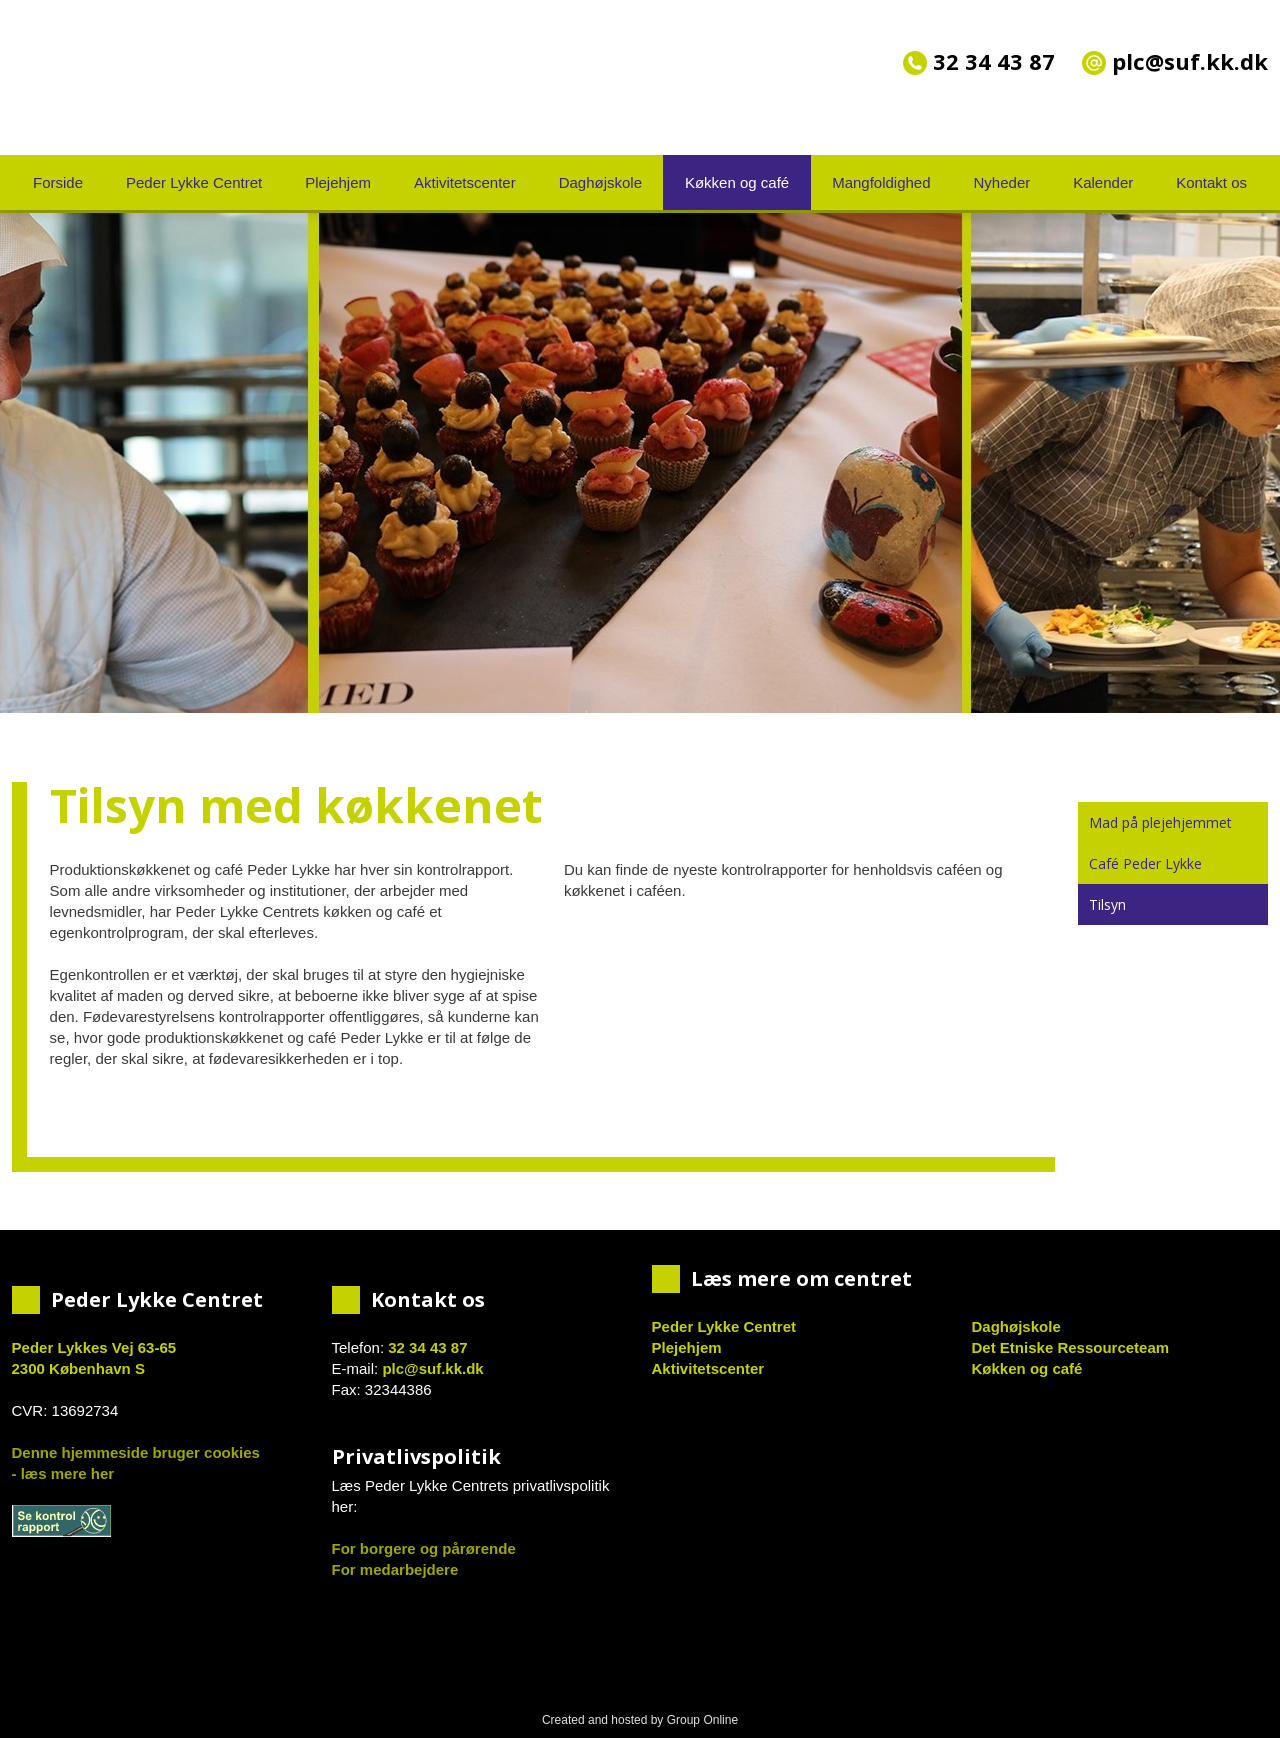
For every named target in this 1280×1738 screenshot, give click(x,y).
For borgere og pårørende (424, 1548)
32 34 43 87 (979, 61)
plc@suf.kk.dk (432, 1368)
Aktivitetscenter (465, 182)
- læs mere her (63, 1473)
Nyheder (1002, 182)
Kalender (1103, 182)
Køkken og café (737, 182)
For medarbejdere (395, 1569)
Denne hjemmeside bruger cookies (136, 1452)
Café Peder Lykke (1145, 863)
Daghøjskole (600, 182)
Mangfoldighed (881, 182)
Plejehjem (338, 182)
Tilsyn (1107, 904)
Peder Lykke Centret (194, 182)
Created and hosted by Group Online (640, 1720)
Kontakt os (1211, 182)
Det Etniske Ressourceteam (1071, 1347)
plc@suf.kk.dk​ (1175, 61)
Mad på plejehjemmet (1160, 822)
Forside (58, 182)
